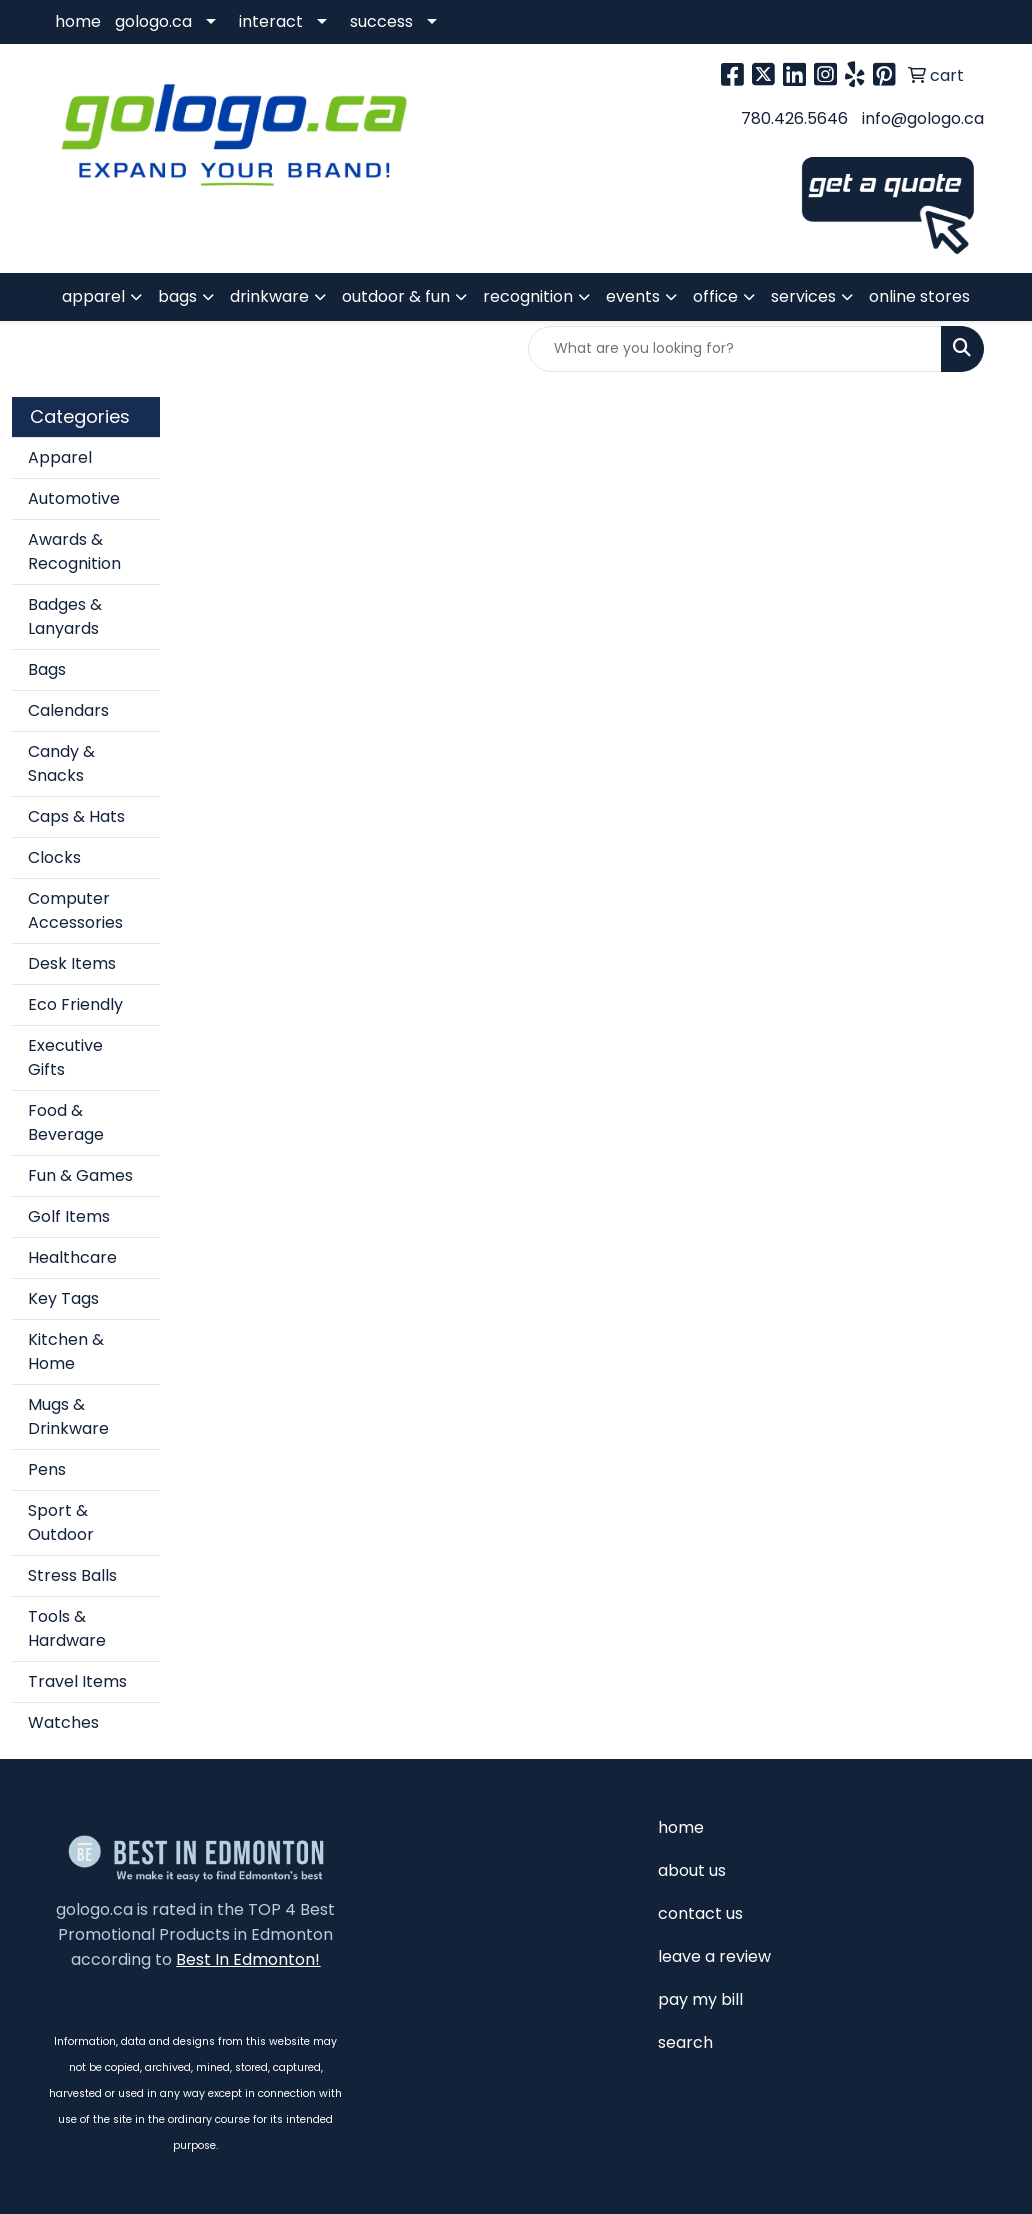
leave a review (714, 1956)
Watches (63, 1722)
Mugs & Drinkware (68, 1416)
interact (271, 21)
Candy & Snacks (61, 763)
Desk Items (72, 963)
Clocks (54, 857)
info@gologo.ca (923, 118)
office (715, 296)
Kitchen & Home (66, 1351)
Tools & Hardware (67, 1628)
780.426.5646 (794, 118)
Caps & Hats (76, 816)
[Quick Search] (735, 349)
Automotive (74, 498)
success (381, 21)
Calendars (68, 710)
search (685, 2042)
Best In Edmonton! (248, 1959)
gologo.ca (153, 21)
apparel (93, 296)
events (633, 296)
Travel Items (77, 1681)
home (78, 21)
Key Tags (63, 1298)
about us (692, 1870)
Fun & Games (80, 1175)
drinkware (269, 296)
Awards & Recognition (74, 551)
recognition (528, 296)
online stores (919, 296)
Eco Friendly (75, 1004)
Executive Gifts (65, 1057)
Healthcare (72, 1257)
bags (177, 296)
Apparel (60, 457)
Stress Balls (72, 1575)
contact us (700, 1913)
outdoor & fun (396, 296)
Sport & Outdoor (61, 1522)
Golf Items (69, 1216)
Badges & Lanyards (65, 616)
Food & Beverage (66, 1122)
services (803, 296)
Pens (47, 1469)
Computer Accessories (75, 910)
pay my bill (700, 1999)
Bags (47, 669)
